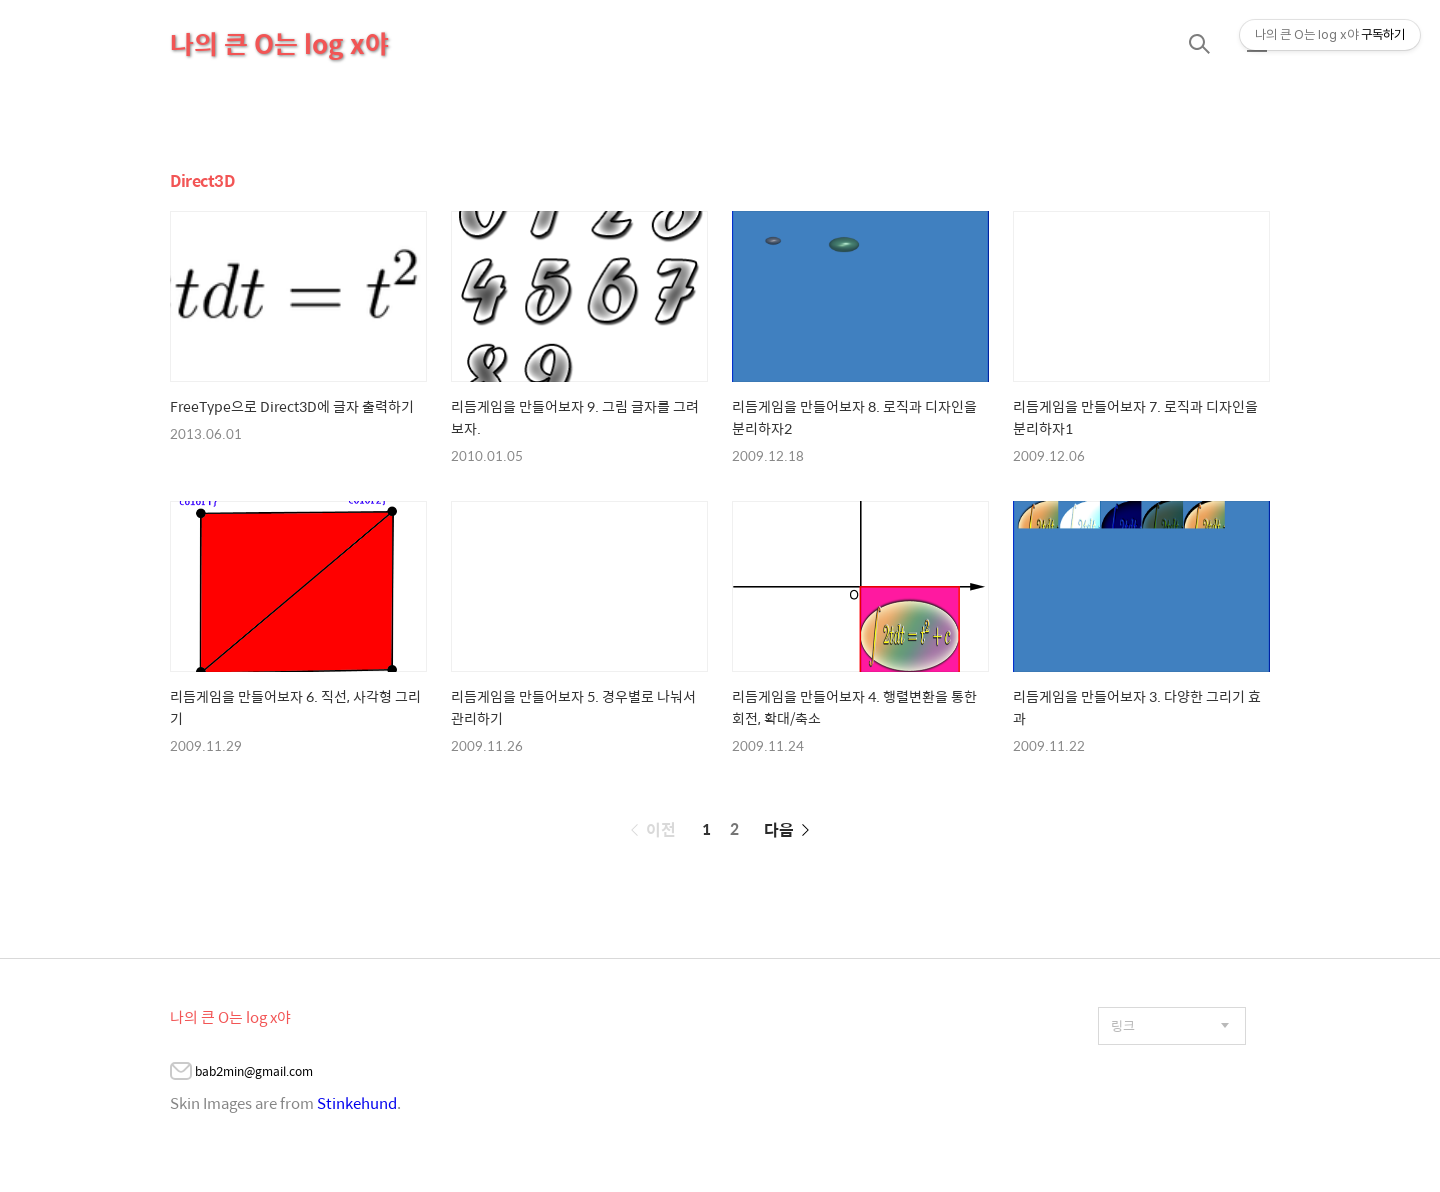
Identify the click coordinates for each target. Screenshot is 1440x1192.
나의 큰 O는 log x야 (279, 43)
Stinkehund (357, 1102)
